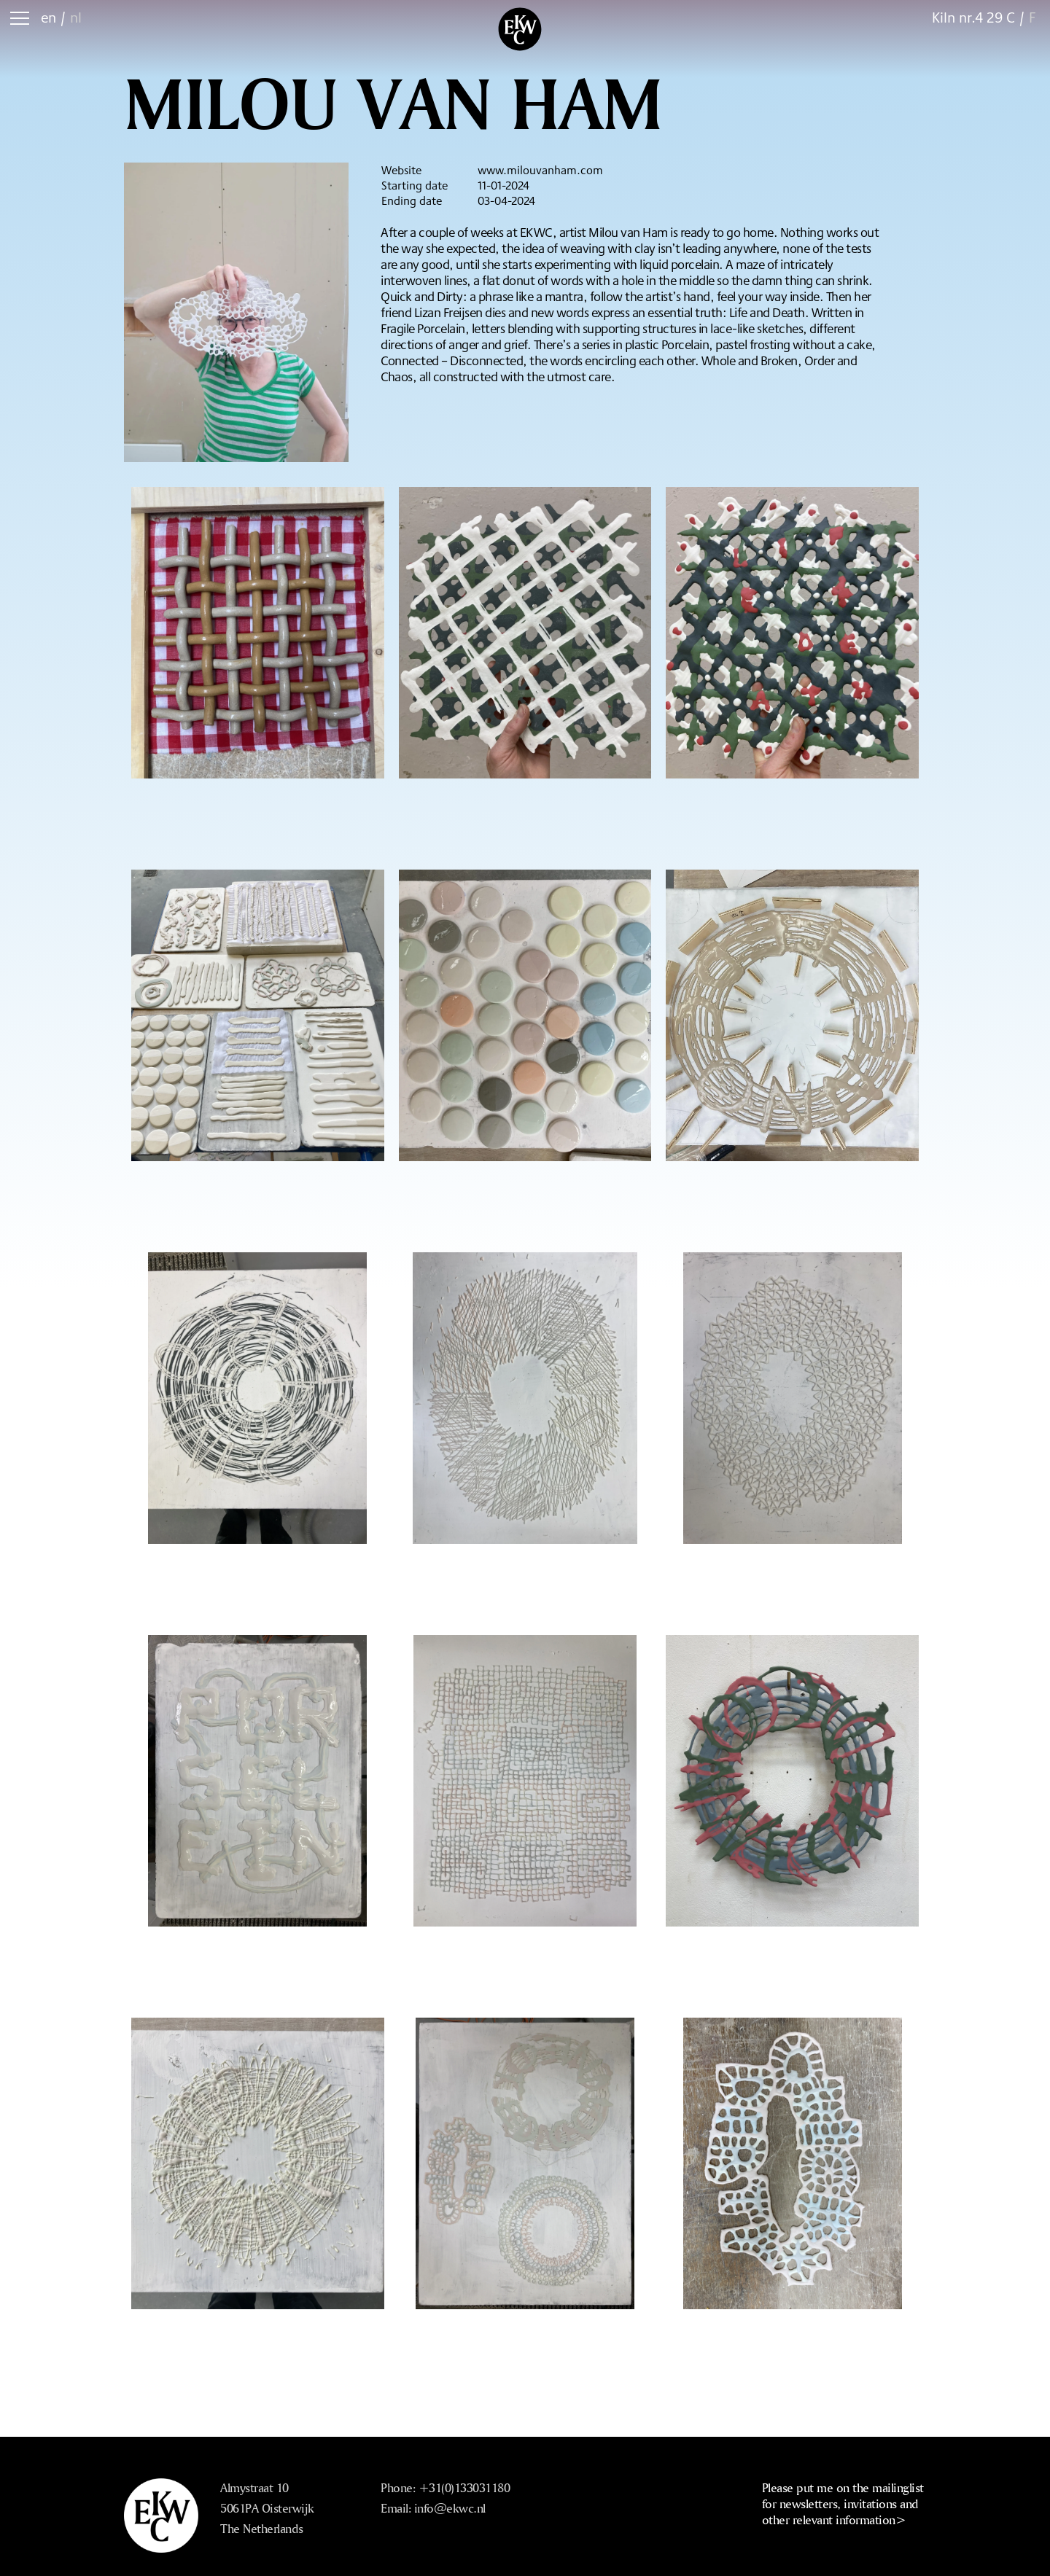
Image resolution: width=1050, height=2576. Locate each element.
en (48, 17)
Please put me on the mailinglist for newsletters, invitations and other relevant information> (843, 2503)
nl (76, 17)
